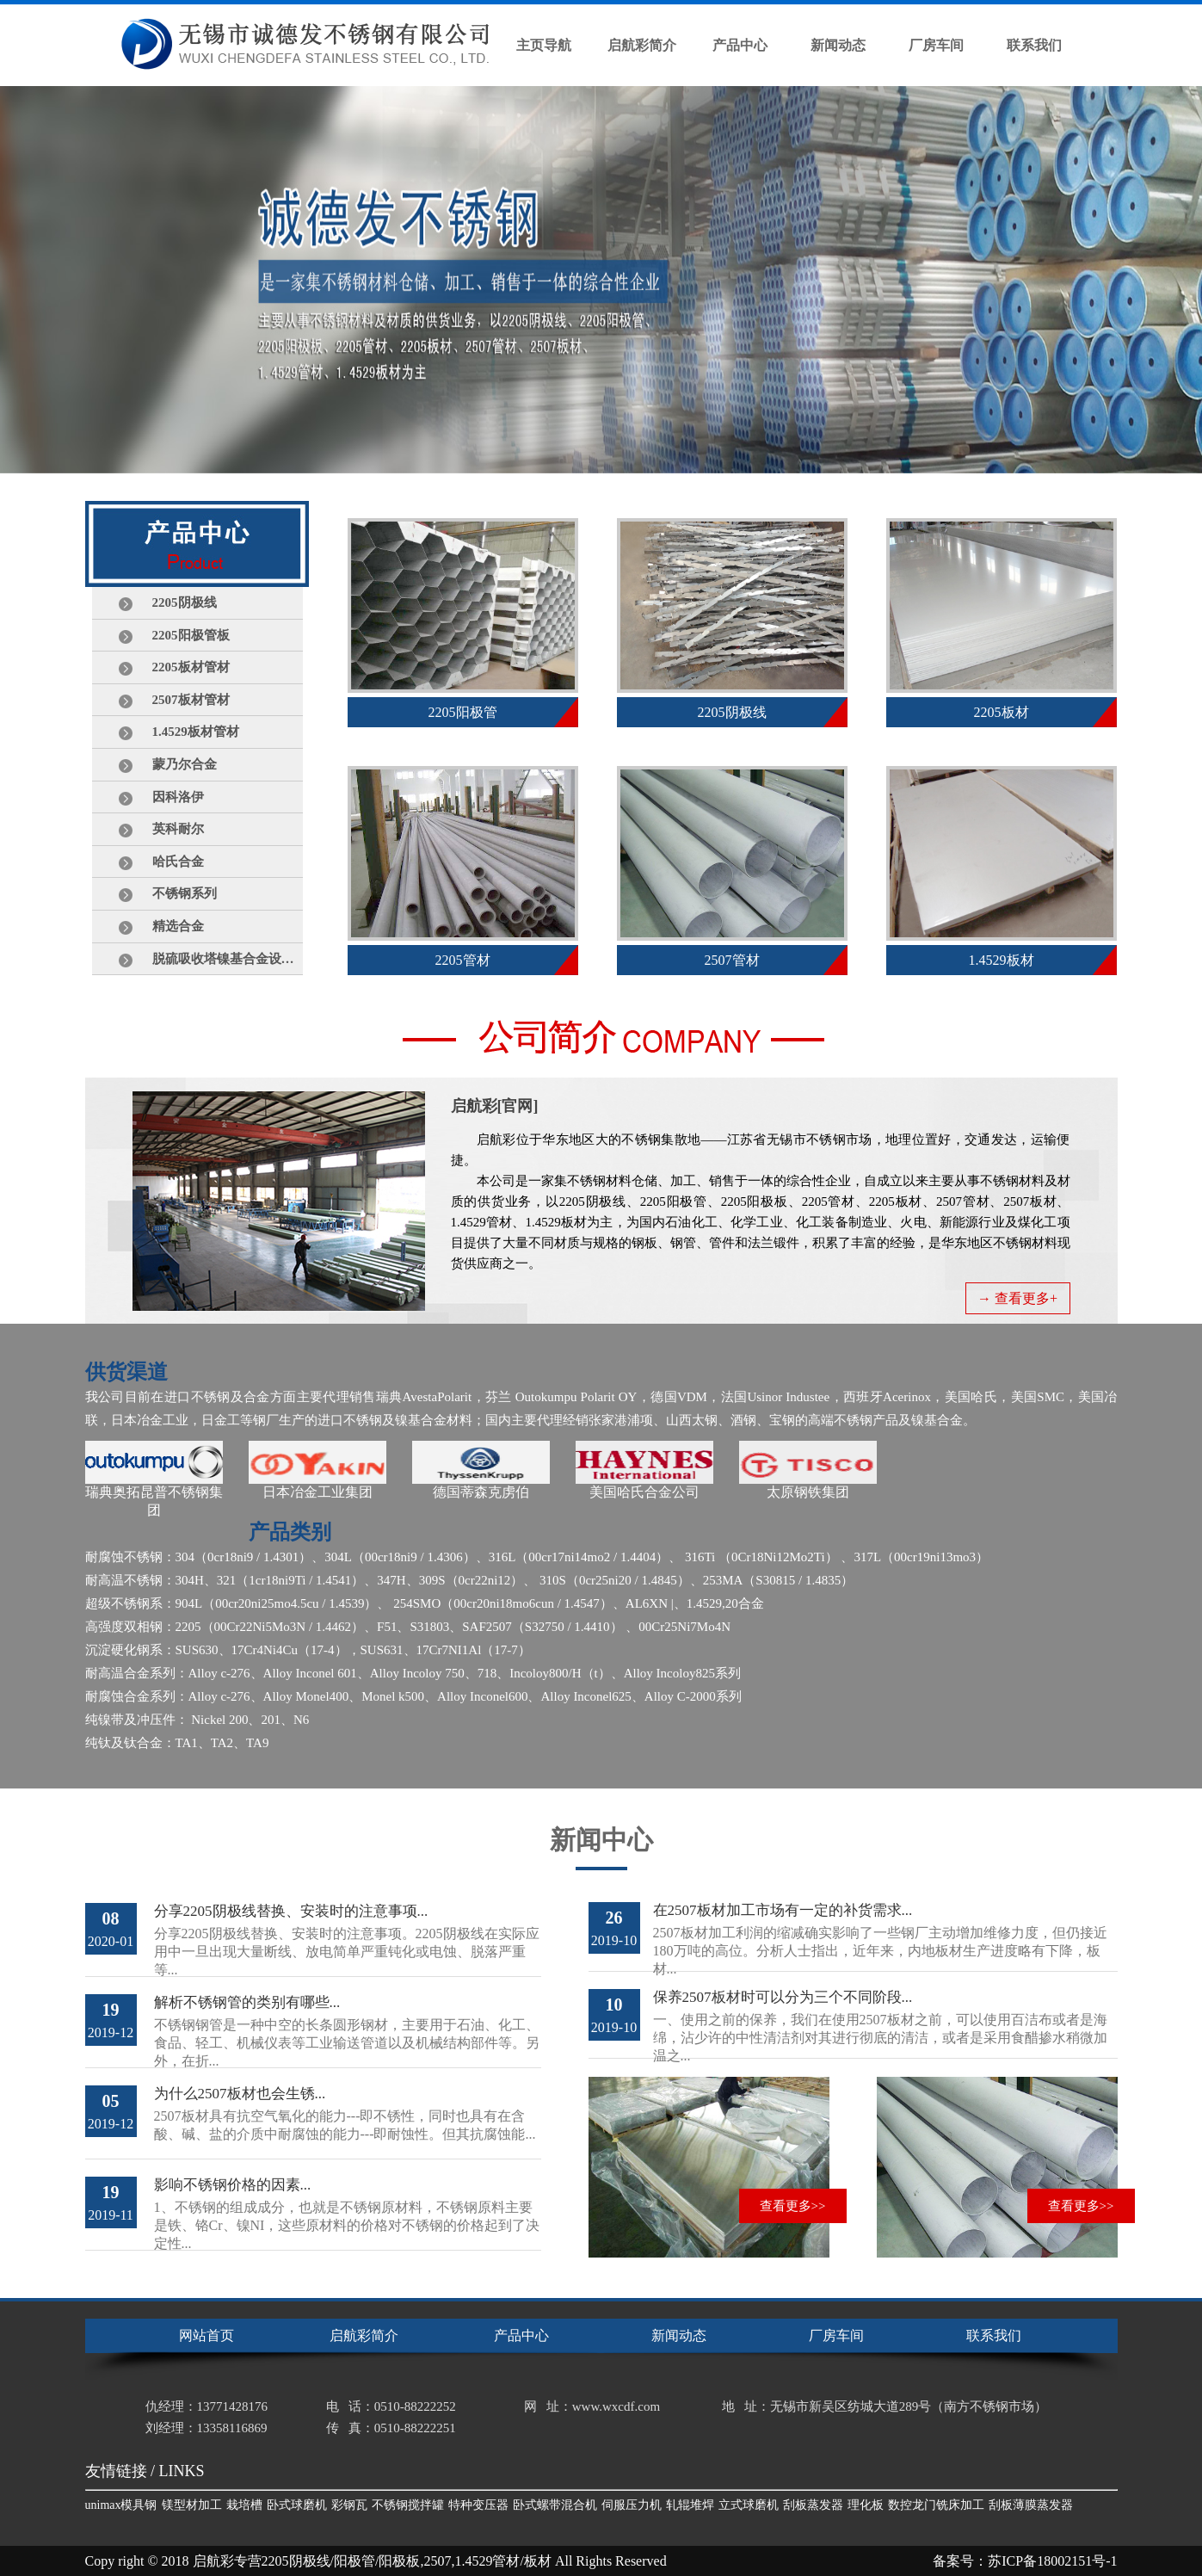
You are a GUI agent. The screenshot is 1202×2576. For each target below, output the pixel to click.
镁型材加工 (192, 2505)
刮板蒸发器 (813, 2505)
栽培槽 (244, 2505)
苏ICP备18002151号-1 (1052, 2561)
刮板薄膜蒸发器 (1031, 2505)
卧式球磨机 (297, 2505)
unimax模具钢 (121, 2505)
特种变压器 (478, 2505)
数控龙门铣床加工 (936, 2505)
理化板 (866, 2505)
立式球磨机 (748, 2505)
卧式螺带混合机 (555, 2505)
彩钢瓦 (349, 2505)
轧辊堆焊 (690, 2505)
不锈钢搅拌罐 (408, 2505)
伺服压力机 (631, 2505)
